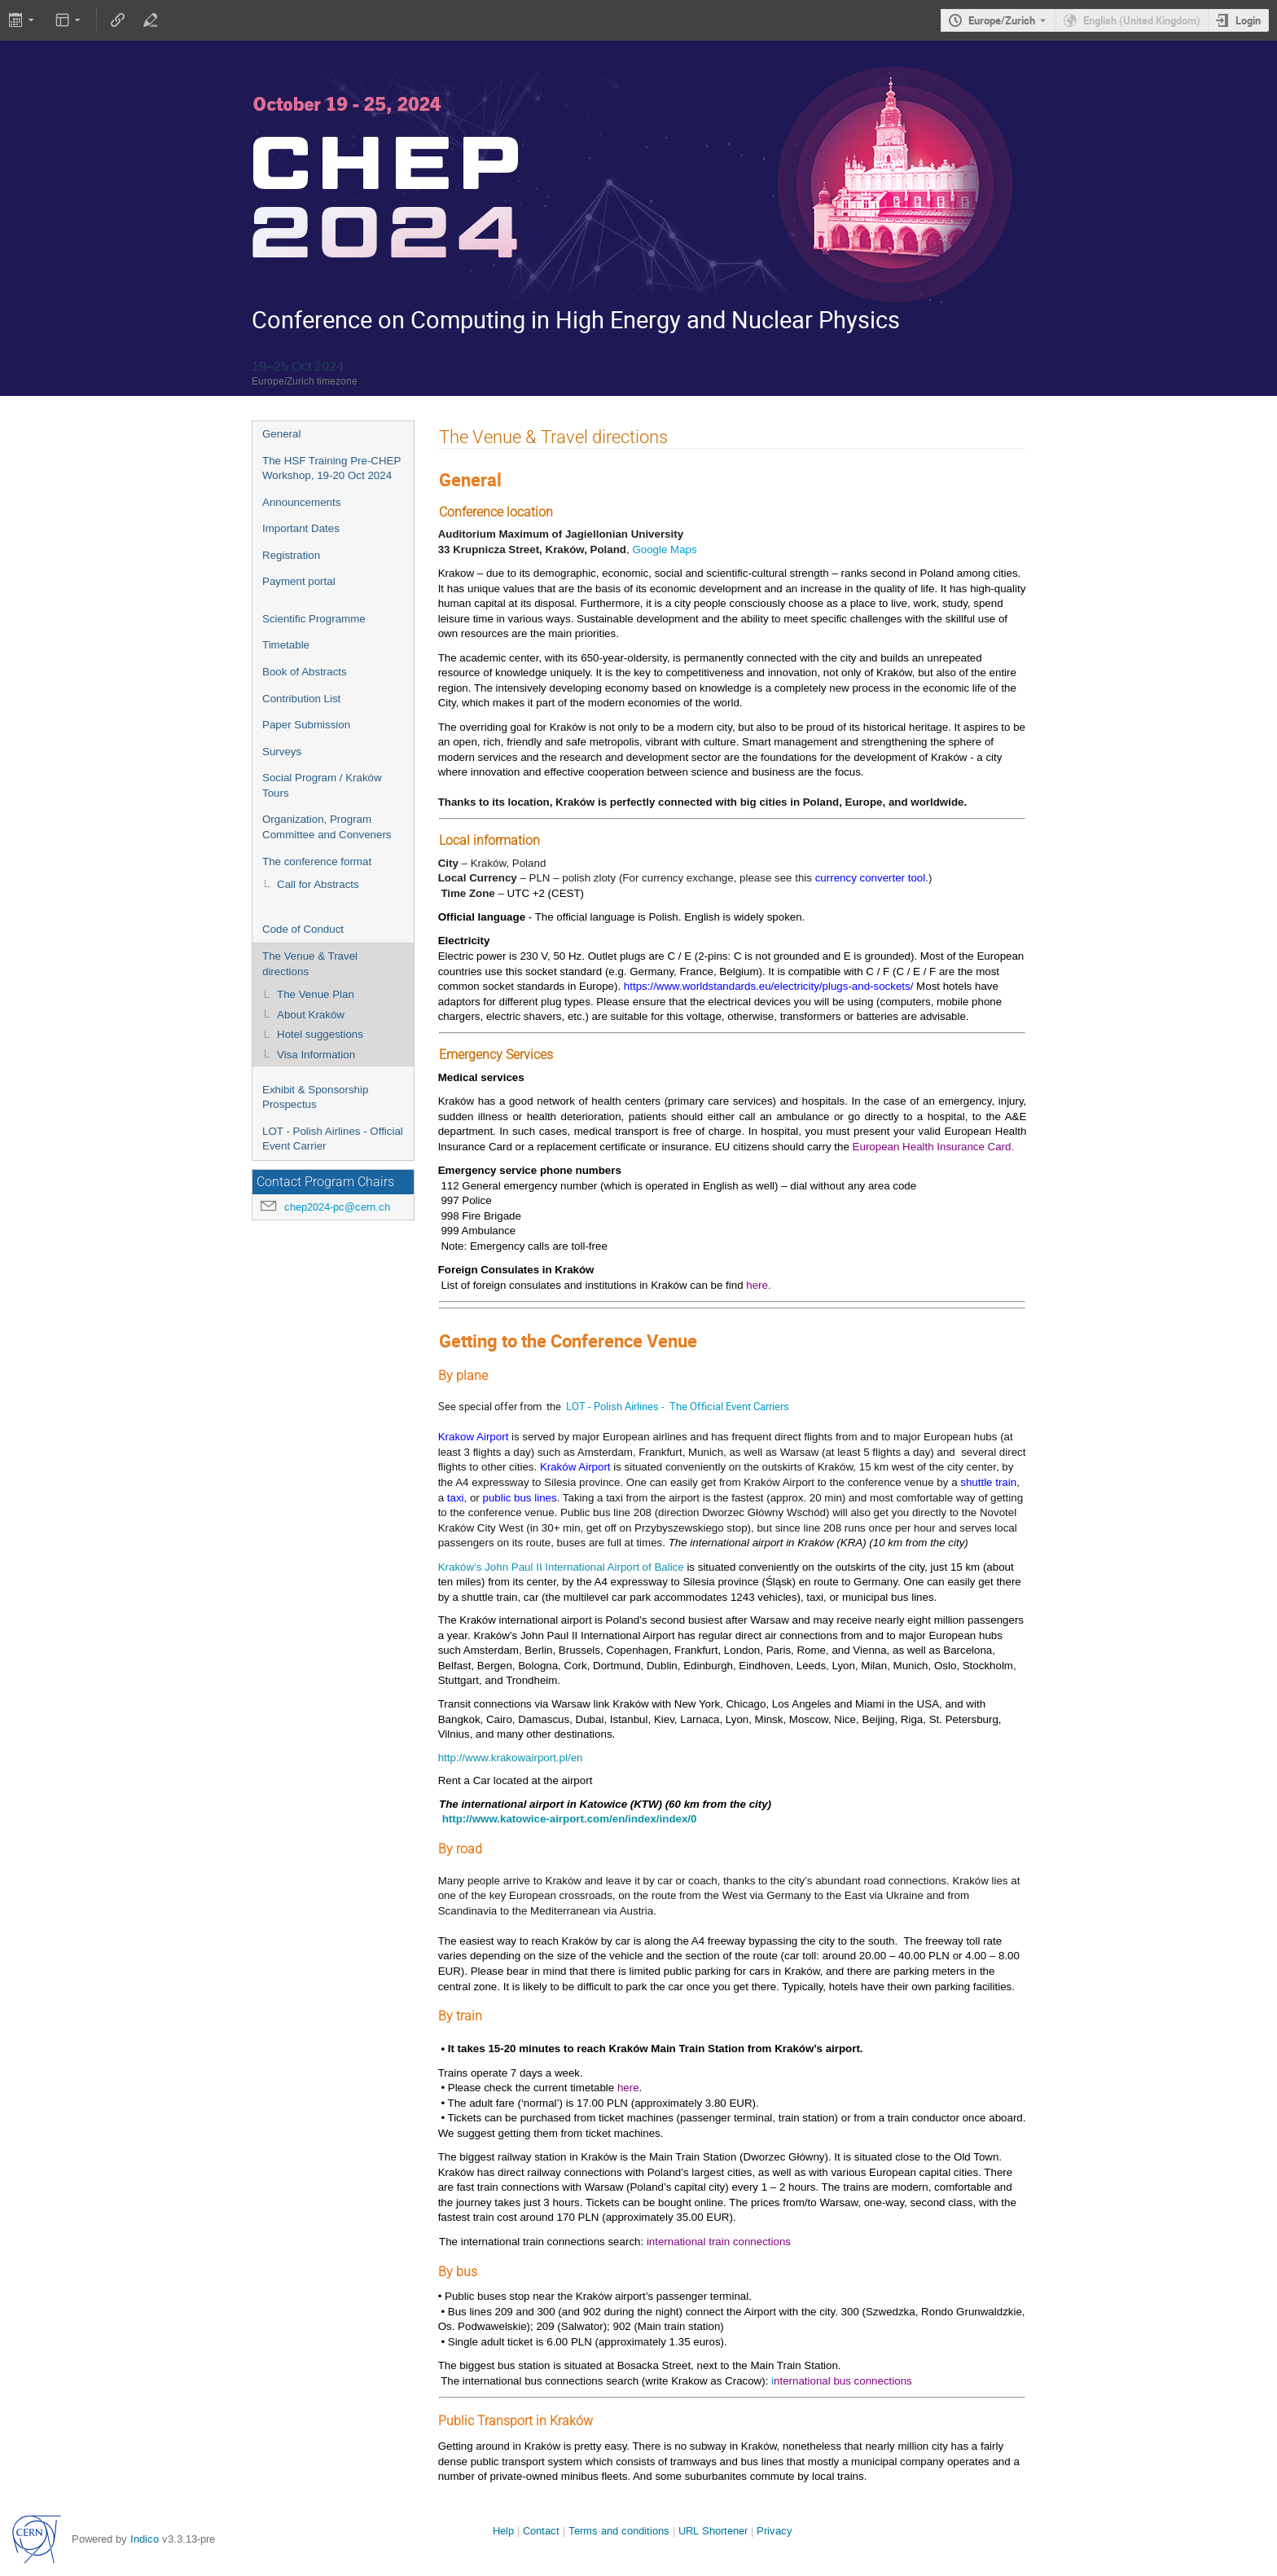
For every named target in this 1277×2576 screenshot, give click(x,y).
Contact (541, 2531)
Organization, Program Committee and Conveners (327, 827)
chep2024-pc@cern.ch (337, 1207)
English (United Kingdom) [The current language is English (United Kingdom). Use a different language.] (1141, 20)
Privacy (774, 2531)
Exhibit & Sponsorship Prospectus (315, 1097)
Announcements (301, 502)
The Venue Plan (315, 994)
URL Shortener (713, 2531)
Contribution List (301, 698)
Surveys (281, 751)
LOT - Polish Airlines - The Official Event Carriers (677, 1406)
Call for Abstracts (318, 884)
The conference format (316, 861)
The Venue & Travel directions (310, 964)
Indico (144, 2539)
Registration (291, 555)
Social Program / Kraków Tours (322, 785)
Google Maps (664, 549)
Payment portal (299, 581)
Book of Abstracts (304, 672)
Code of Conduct (303, 929)
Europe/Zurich (1001, 20)
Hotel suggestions (320, 1034)
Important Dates (301, 528)
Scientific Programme (314, 619)
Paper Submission (306, 725)
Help (503, 2531)
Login (1248, 20)
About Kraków (310, 1015)
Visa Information (316, 1054)
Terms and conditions (618, 2531)
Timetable (285, 645)
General (281, 434)
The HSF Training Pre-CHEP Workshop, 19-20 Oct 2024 (331, 468)
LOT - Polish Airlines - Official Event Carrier (332, 1139)
